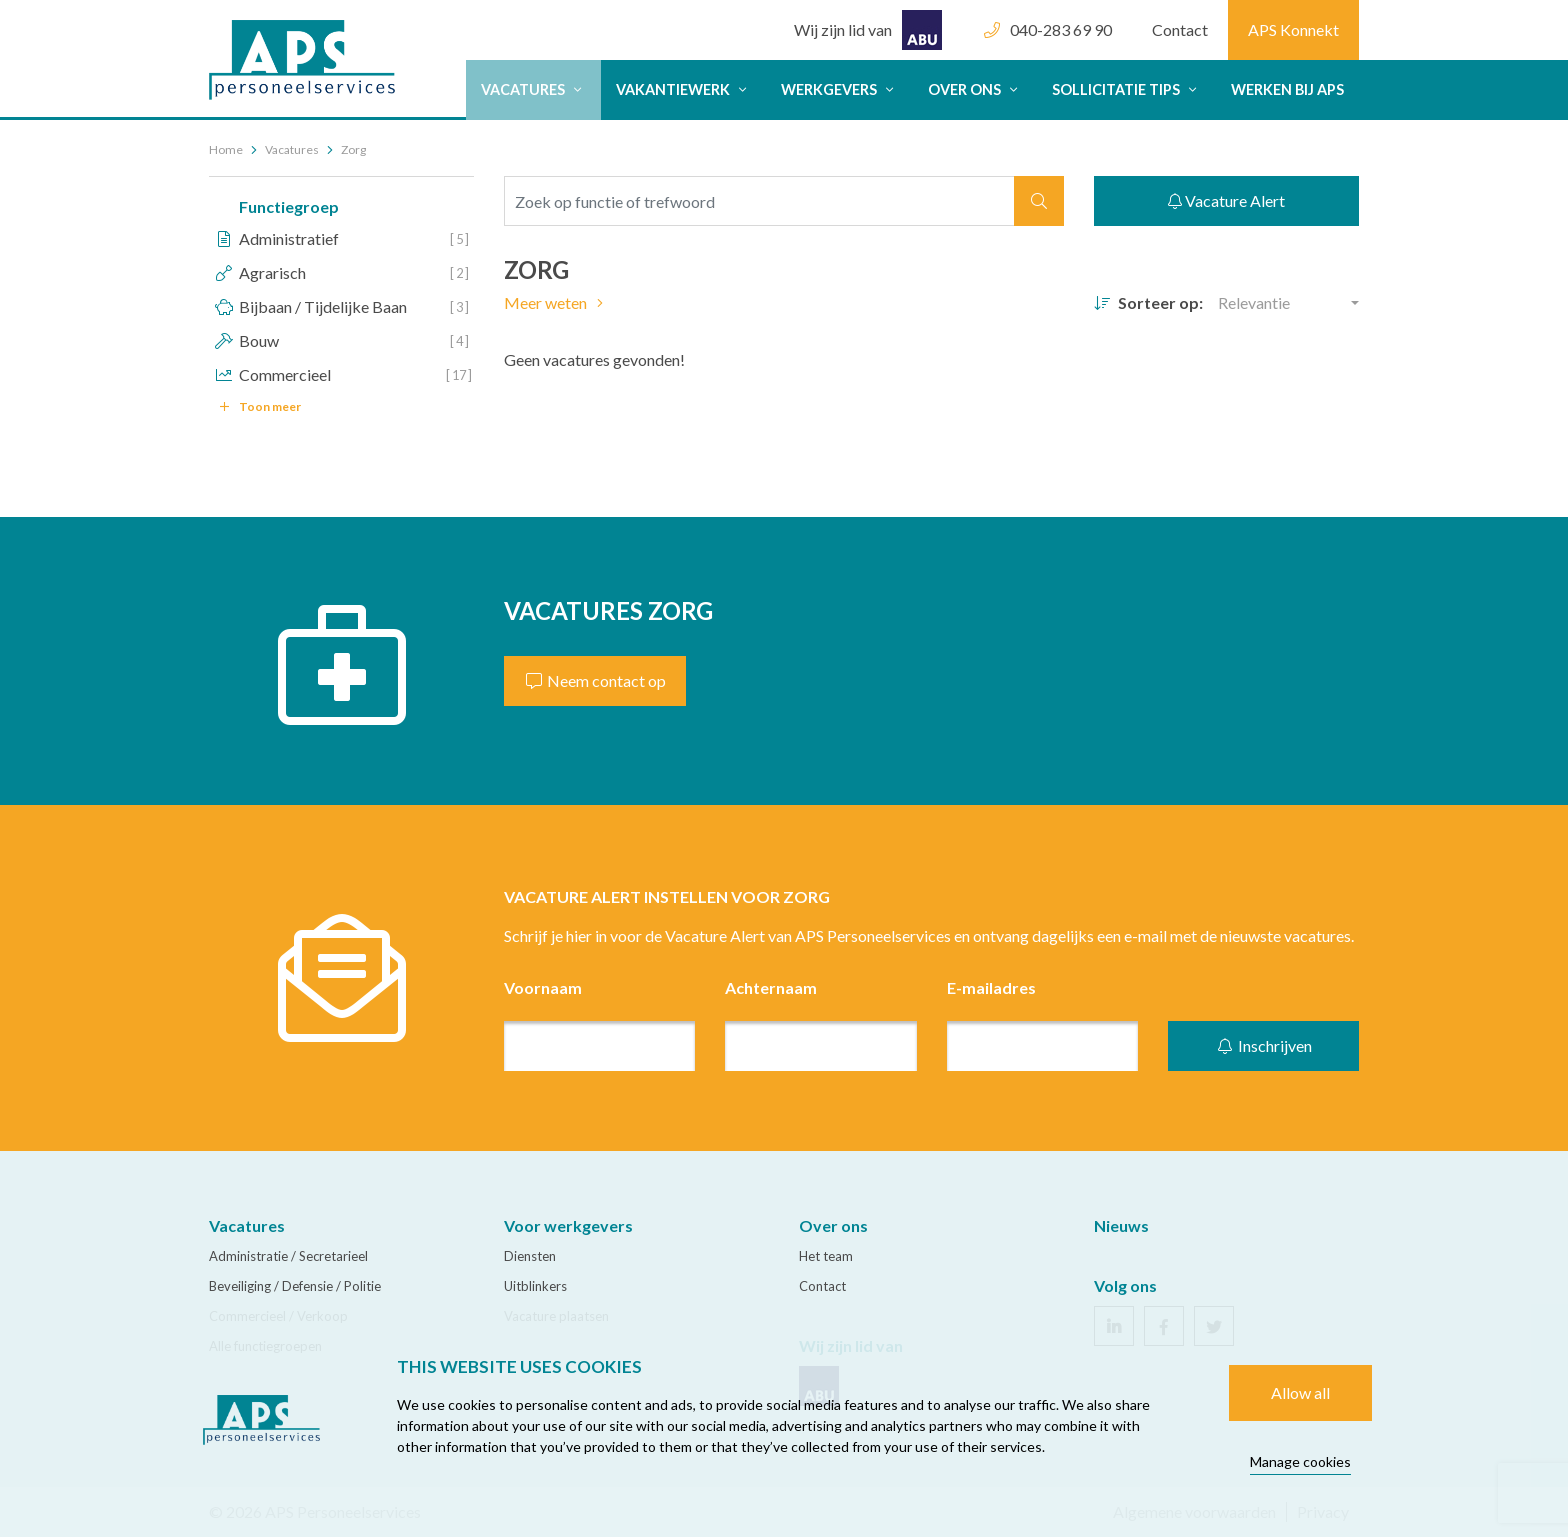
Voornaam (543, 987)
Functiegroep (289, 206)
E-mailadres (991, 987)
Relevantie (1254, 302)
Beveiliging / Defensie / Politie (295, 1286)
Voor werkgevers (568, 1225)
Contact (1180, 29)
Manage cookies (1300, 1461)
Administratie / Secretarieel (288, 1256)
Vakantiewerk (683, 89)
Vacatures (533, 89)
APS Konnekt (1293, 29)
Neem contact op (595, 680)
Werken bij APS (1287, 89)
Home (226, 149)
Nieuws (1121, 1225)
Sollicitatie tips (1126, 89)
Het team (826, 1256)
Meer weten (557, 302)
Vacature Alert (1226, 200)
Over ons (975, 89)
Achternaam (771, 987)
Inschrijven (1263, 1045)
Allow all (1300, 1392)
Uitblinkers (535, 1286)
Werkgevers (839, 89)
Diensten (530, 1256)
